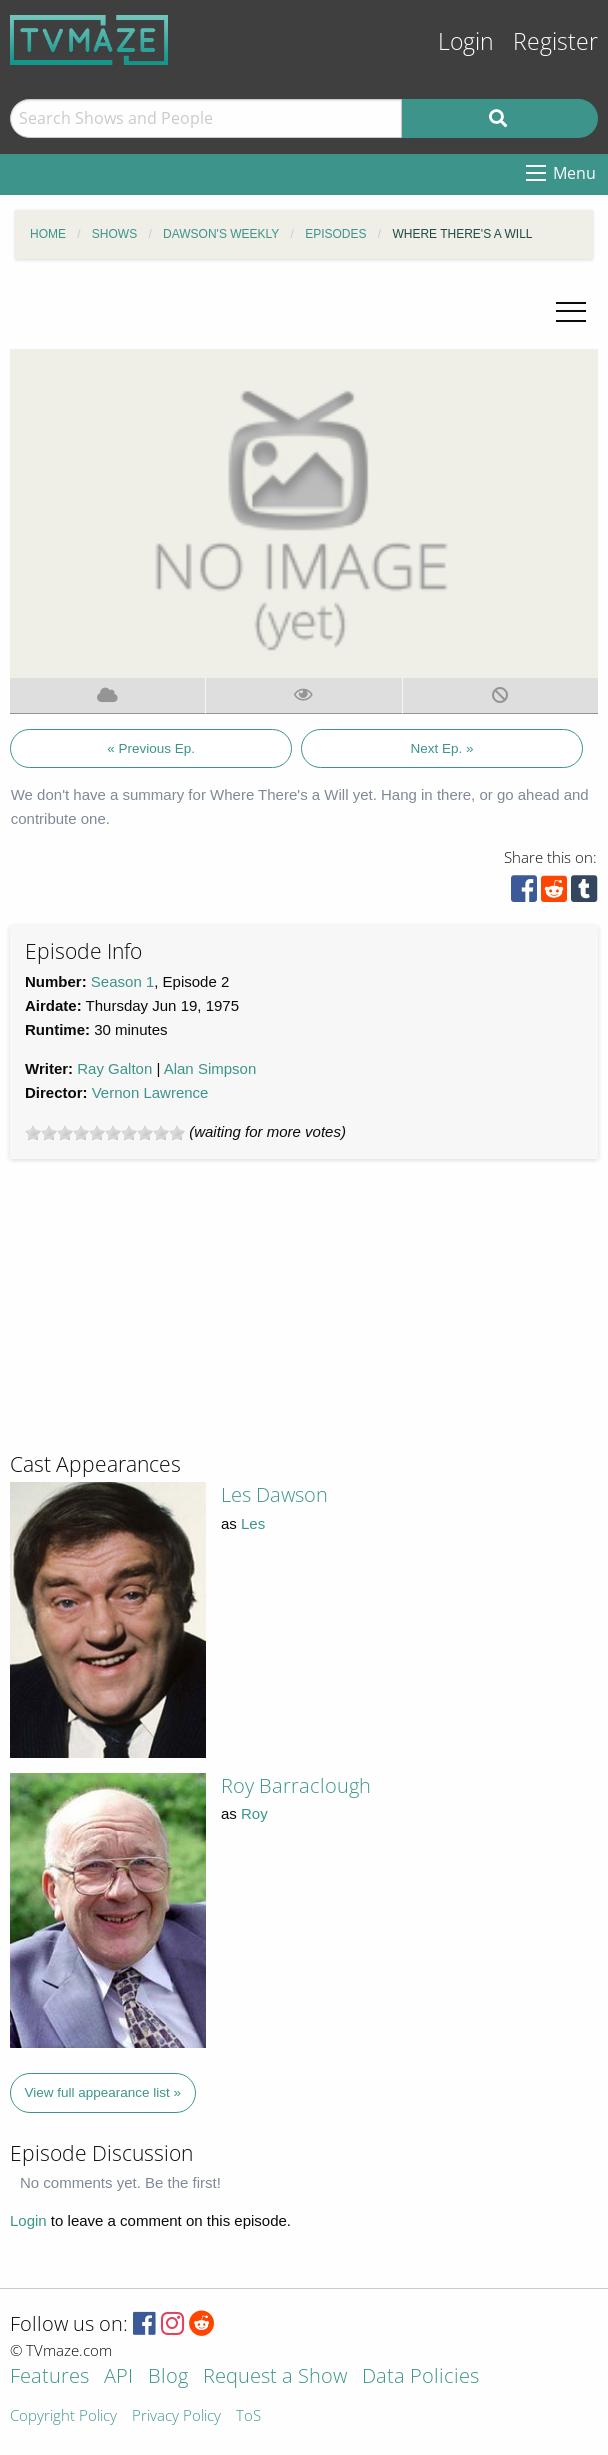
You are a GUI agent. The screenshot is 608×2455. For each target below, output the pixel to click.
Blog (168, 2377)
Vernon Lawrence (150, 1092)
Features (49, 2377)
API (118, 2377)
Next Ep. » (442, 748)
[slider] (105, 1133)
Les (253, 1523)
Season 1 (122, 981)
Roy (254, 1813)
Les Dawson (274, 1494)
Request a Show (275, 2377)
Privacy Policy (176, 2416)
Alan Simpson (210, 1068)
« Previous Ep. (151, 748)
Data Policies (420, 2377)
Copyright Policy (63, 2416)
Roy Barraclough (296, 1785)
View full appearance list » (103, 2092)
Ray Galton (114, 1068)
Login (466, 41)
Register (555, 41)
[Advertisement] (160, 1314)
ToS (248, 2416)
